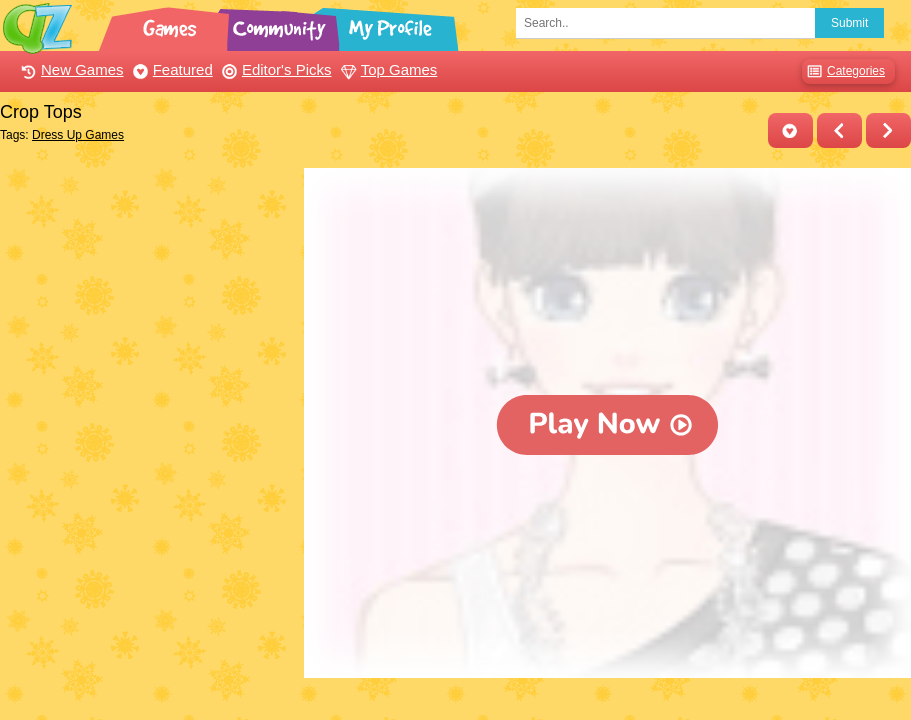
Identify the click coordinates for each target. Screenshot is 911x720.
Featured (170, 69)
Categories (843, 71)
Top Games (387, 69)
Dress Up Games (78, 135)
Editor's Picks (274, 69)
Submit (849, 23)
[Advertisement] (147, 293)
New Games (70, 69)
